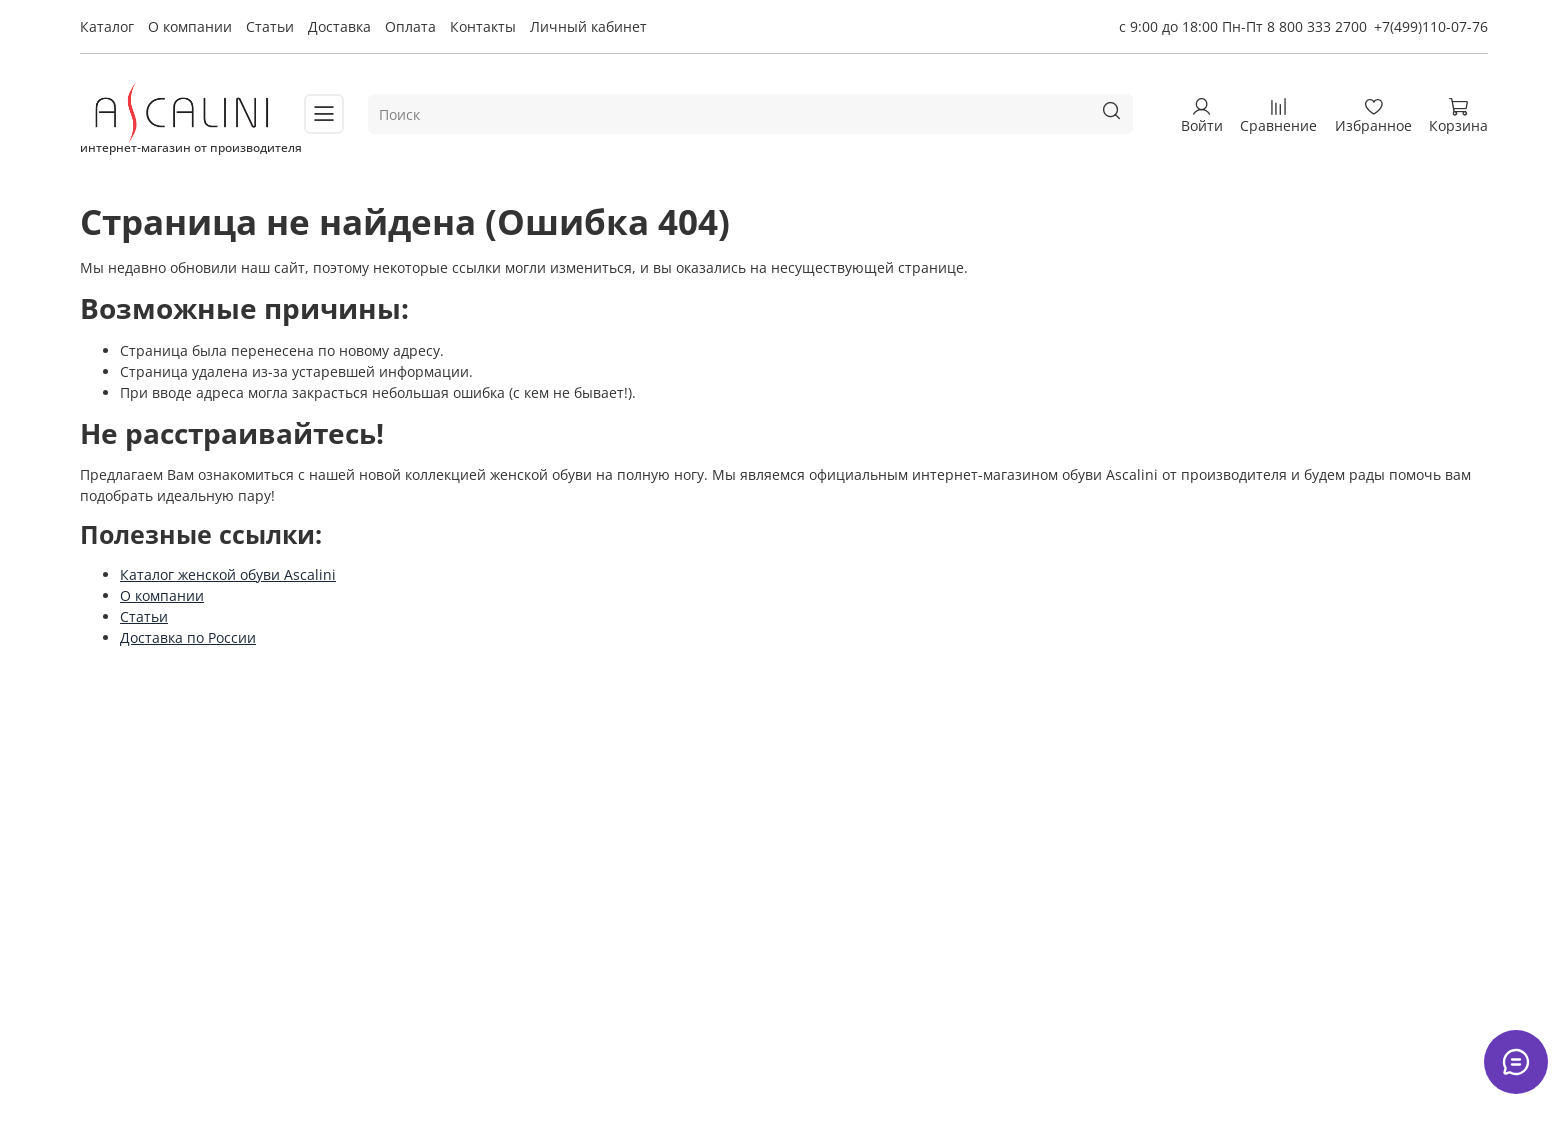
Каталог (107, 26)
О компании (190, 26)
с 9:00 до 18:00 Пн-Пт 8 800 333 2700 (1243, 26)
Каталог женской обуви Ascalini (228, 574)
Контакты (483, 26)
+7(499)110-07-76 (1431, 26)
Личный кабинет (588, 26)
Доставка (339, 26)
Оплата (410, 26)
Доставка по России (188, 637)
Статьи (270, 26)
